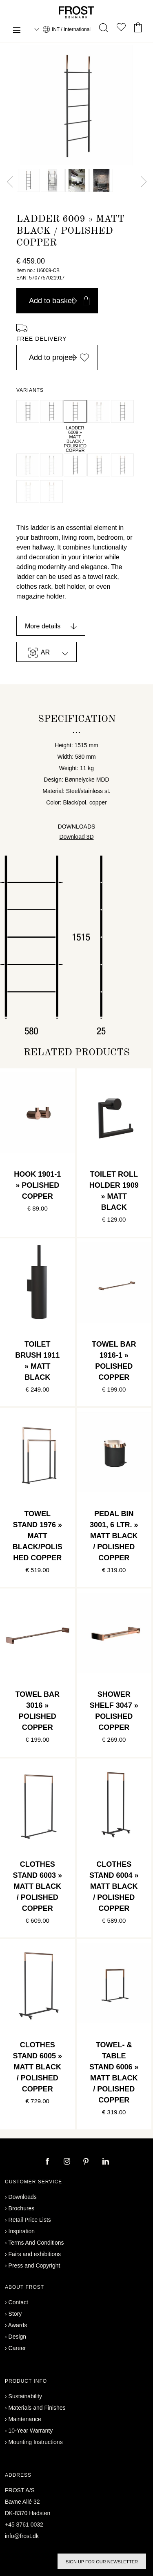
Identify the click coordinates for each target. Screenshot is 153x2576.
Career (17, 2348)
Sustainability (25, 2396)
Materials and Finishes (37, 2407)
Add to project (59, 357)
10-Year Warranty (31, 2430)
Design (18, 2336)
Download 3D (76, 836)
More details (42, 626)
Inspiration (22, 2231)
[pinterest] (87, 2162)
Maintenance (25, 2419)
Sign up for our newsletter (102, 2561)
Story (15, 2313)
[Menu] (17, 31)
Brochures (22, 2208)
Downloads (23, 2197)
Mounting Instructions (36, 2442)
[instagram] (68, 2162)
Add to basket (59, 300)
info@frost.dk (22, 2536)
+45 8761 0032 (24, 2524)
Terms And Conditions (36, 2242)
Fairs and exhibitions (35, 2254)
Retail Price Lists (30, 2219)
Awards (17, 2325)
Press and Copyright (34, 2265)
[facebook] (48, 2162)
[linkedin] (106, 2162)
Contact (18, 2302)
